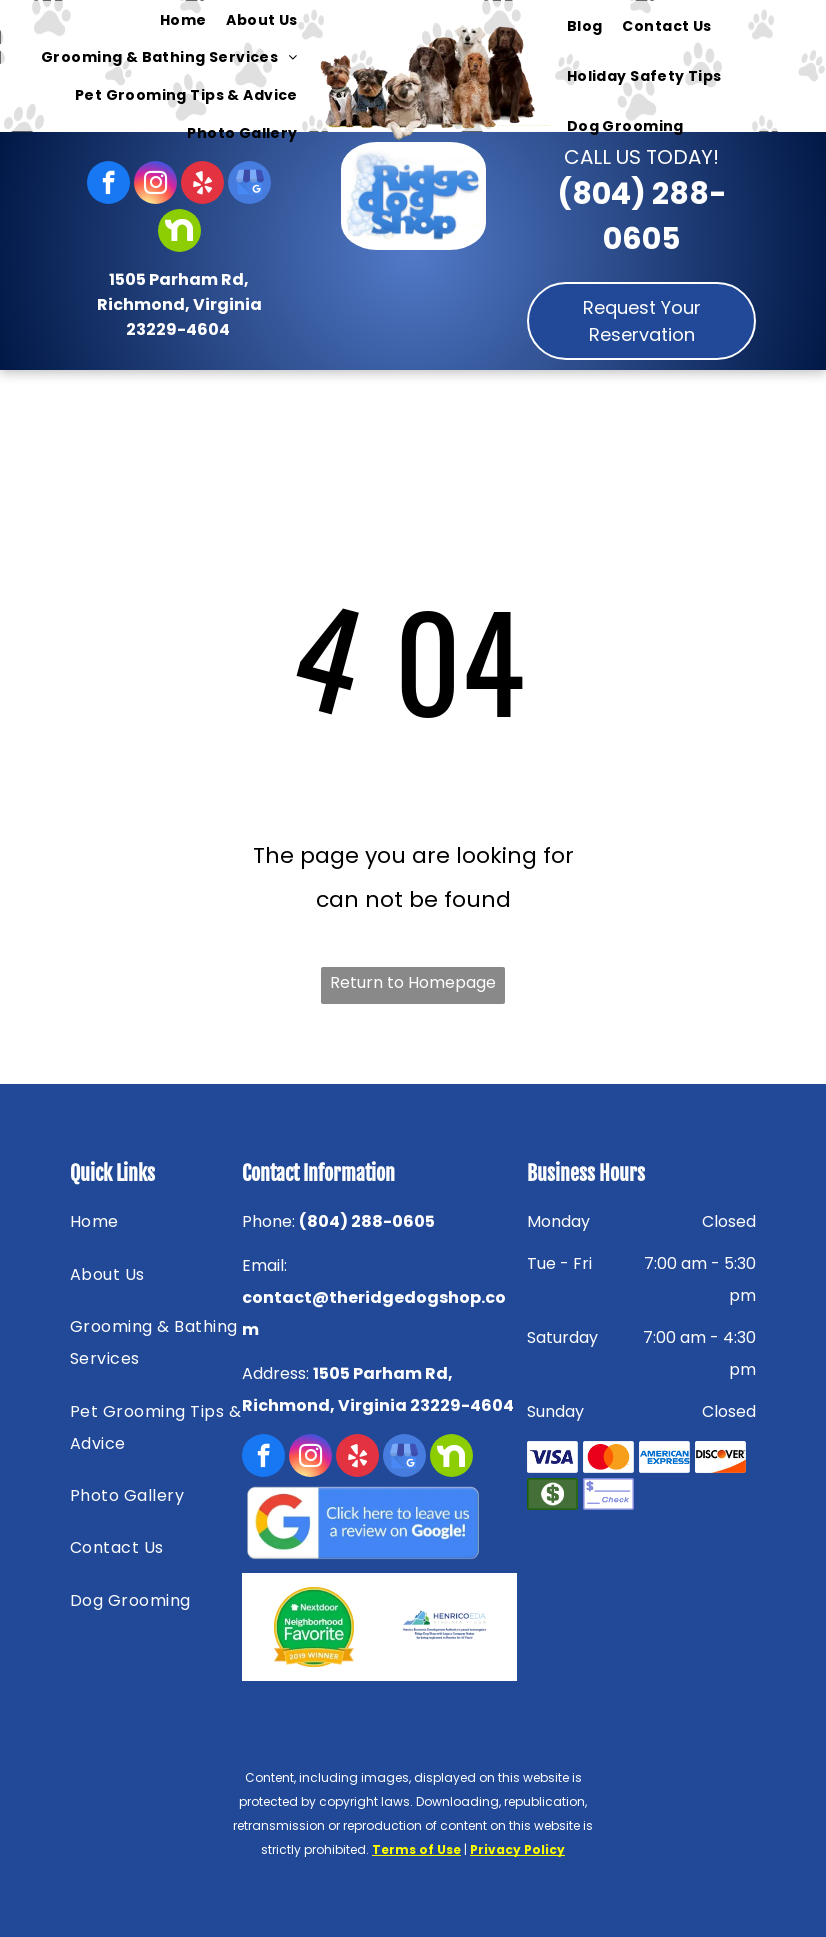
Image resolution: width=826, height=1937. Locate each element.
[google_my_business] (249, 185)
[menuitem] (183, 20)
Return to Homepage (413, 982)
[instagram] (155, 185)
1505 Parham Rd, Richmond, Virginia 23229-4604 (179, 304)
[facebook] (108, 185)
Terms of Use (416, 1849)
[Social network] (179, 233)
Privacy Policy (517, 1849)
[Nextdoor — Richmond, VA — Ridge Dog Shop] (314, 1627)
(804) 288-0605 (367, 1221)
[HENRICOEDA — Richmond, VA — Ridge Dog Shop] (444, 1627)
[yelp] (202, 185)
